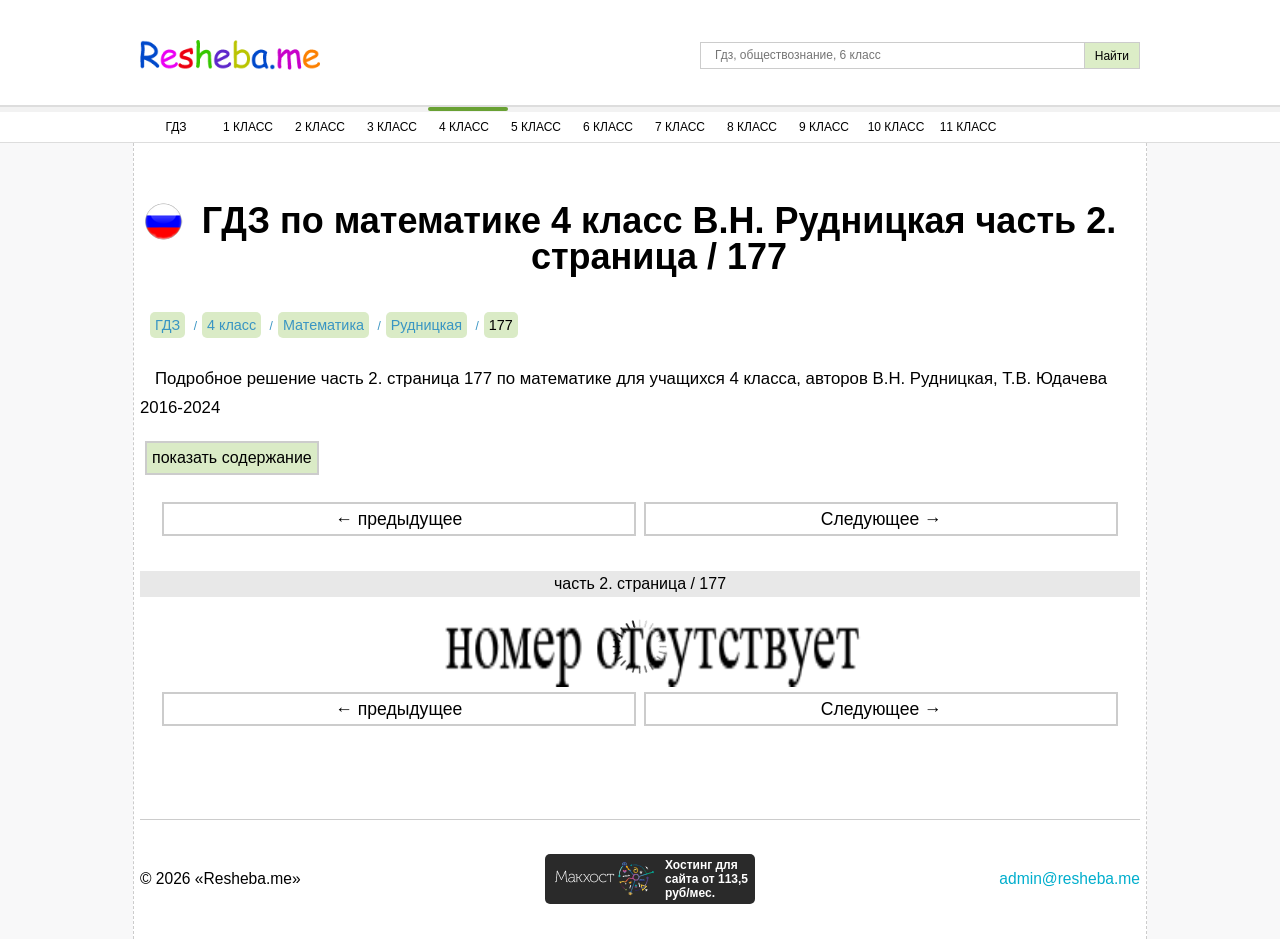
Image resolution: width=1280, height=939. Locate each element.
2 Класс (320, 127)
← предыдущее (398, 519)
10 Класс (896, 127)
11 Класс (968, 127)
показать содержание (232, 457)
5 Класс (536, 127)
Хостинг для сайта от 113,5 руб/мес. (706, 879)
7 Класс (680, 127)
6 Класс (608, 127)
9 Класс (824, 127)
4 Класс (464, 127)
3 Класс (392, 127)
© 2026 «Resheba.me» (220, 878)
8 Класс (752, 127)
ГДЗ (175, 127)
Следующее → (881, 519)
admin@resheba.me (1069, 878)
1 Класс (248, 127)
